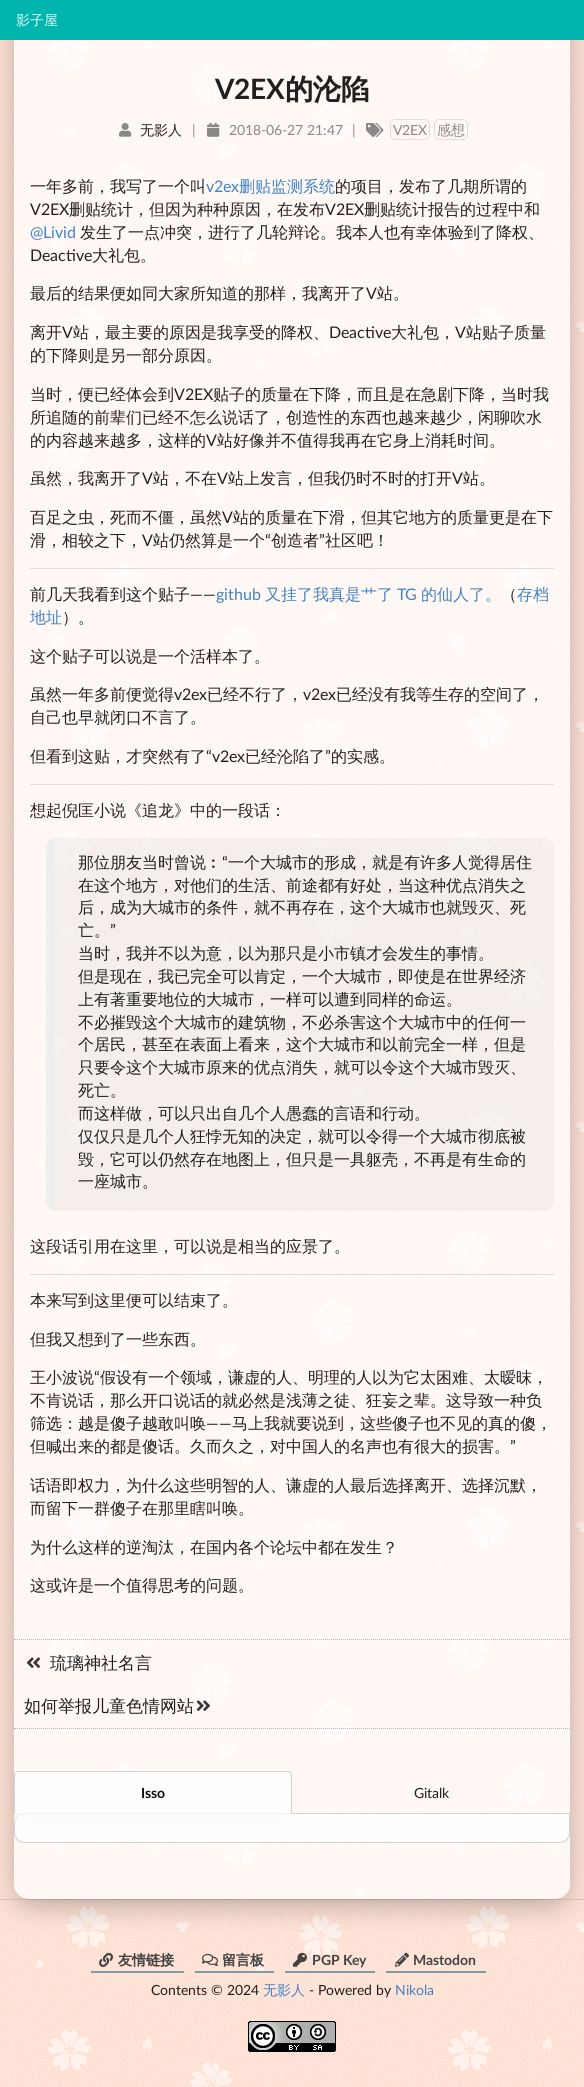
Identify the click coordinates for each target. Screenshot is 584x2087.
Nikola (414, 1989)
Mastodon (434, 1959)
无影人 (284, 1989)
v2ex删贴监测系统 (270, 185)
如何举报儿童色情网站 (119, 1705)
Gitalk (431, 1792)
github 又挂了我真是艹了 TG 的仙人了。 (358, 593)
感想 (451, 129)
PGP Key (329, 1959)
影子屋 (37, 20)
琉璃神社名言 (88, 1662)
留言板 (233, 1959)
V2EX (410, 129)
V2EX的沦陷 (292, 88)
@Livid (53, 231)
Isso (153, 1792)
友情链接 (136, 1959)
